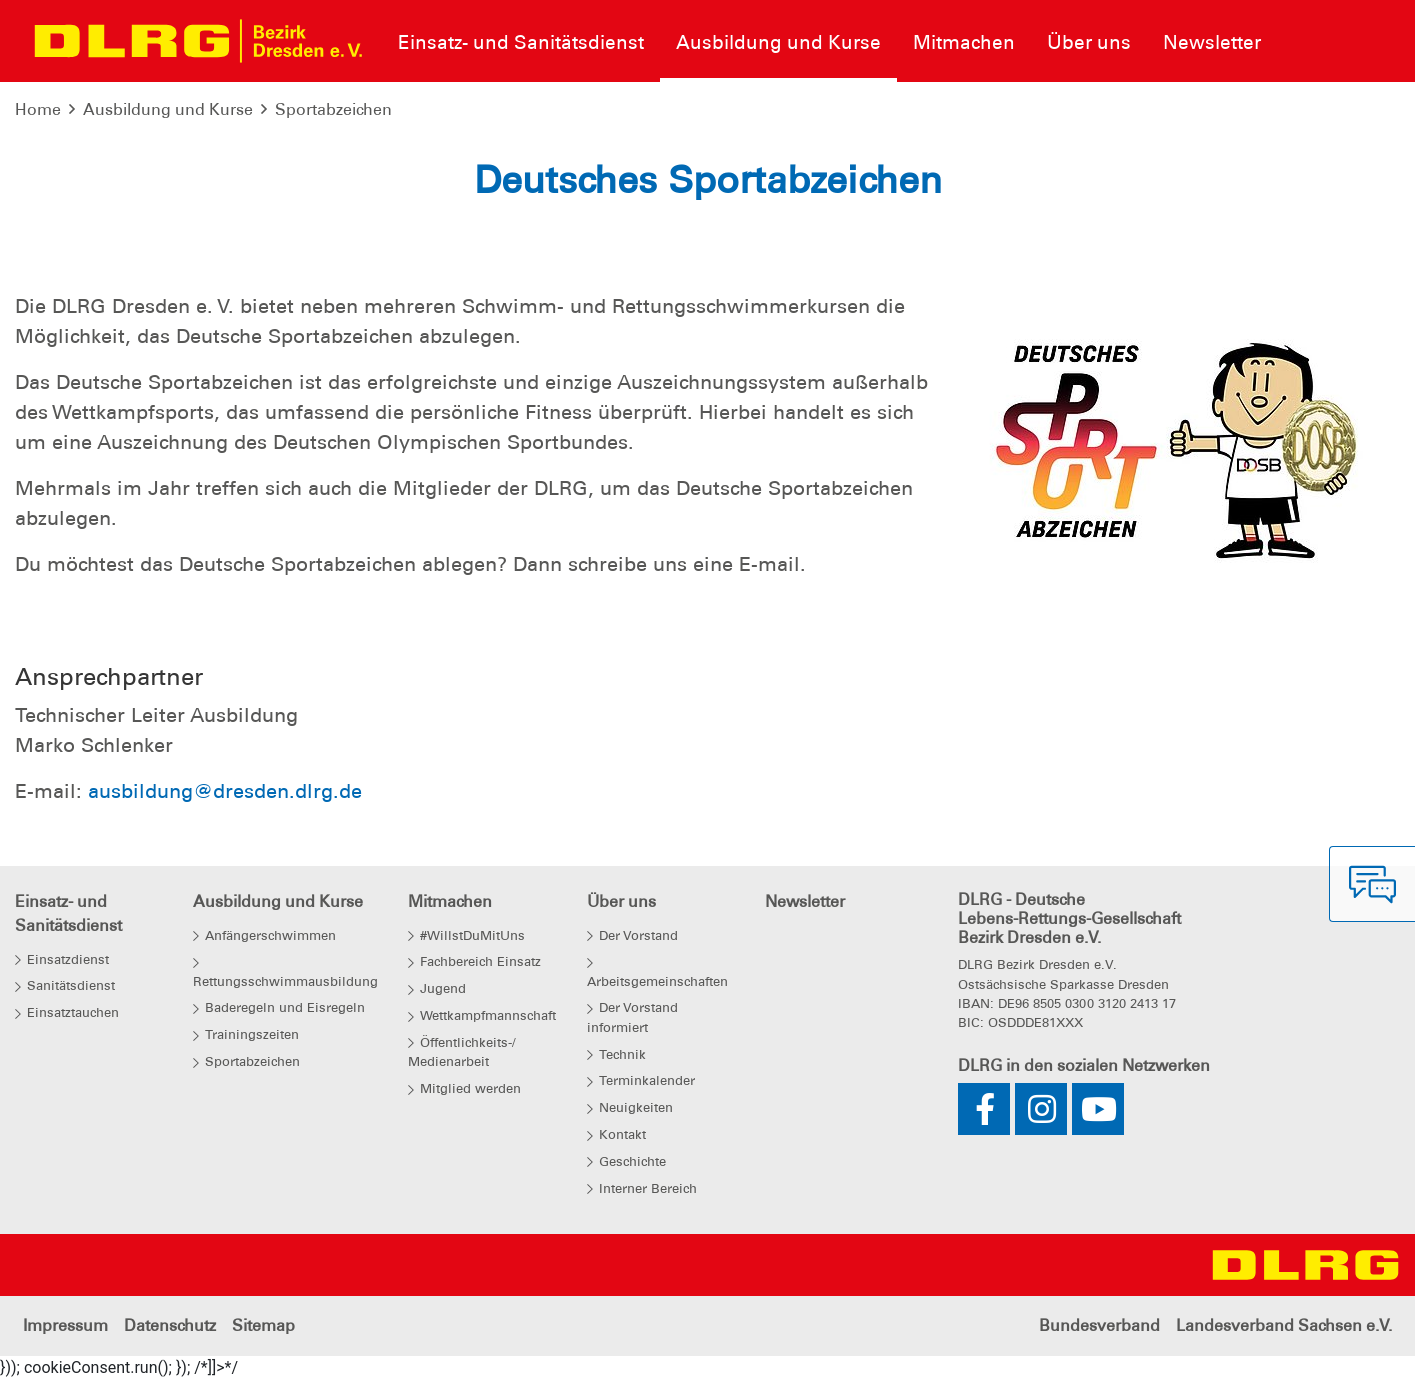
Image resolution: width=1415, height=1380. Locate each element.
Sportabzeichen (333, 109)
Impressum (65, 1325)
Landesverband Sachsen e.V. (1284, 1325)
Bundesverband (1099, 1325)
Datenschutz (170, 1325)
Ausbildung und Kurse (168, 109)
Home (38, 109)
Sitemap (263, 1325)
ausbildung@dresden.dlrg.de (225, 791)
